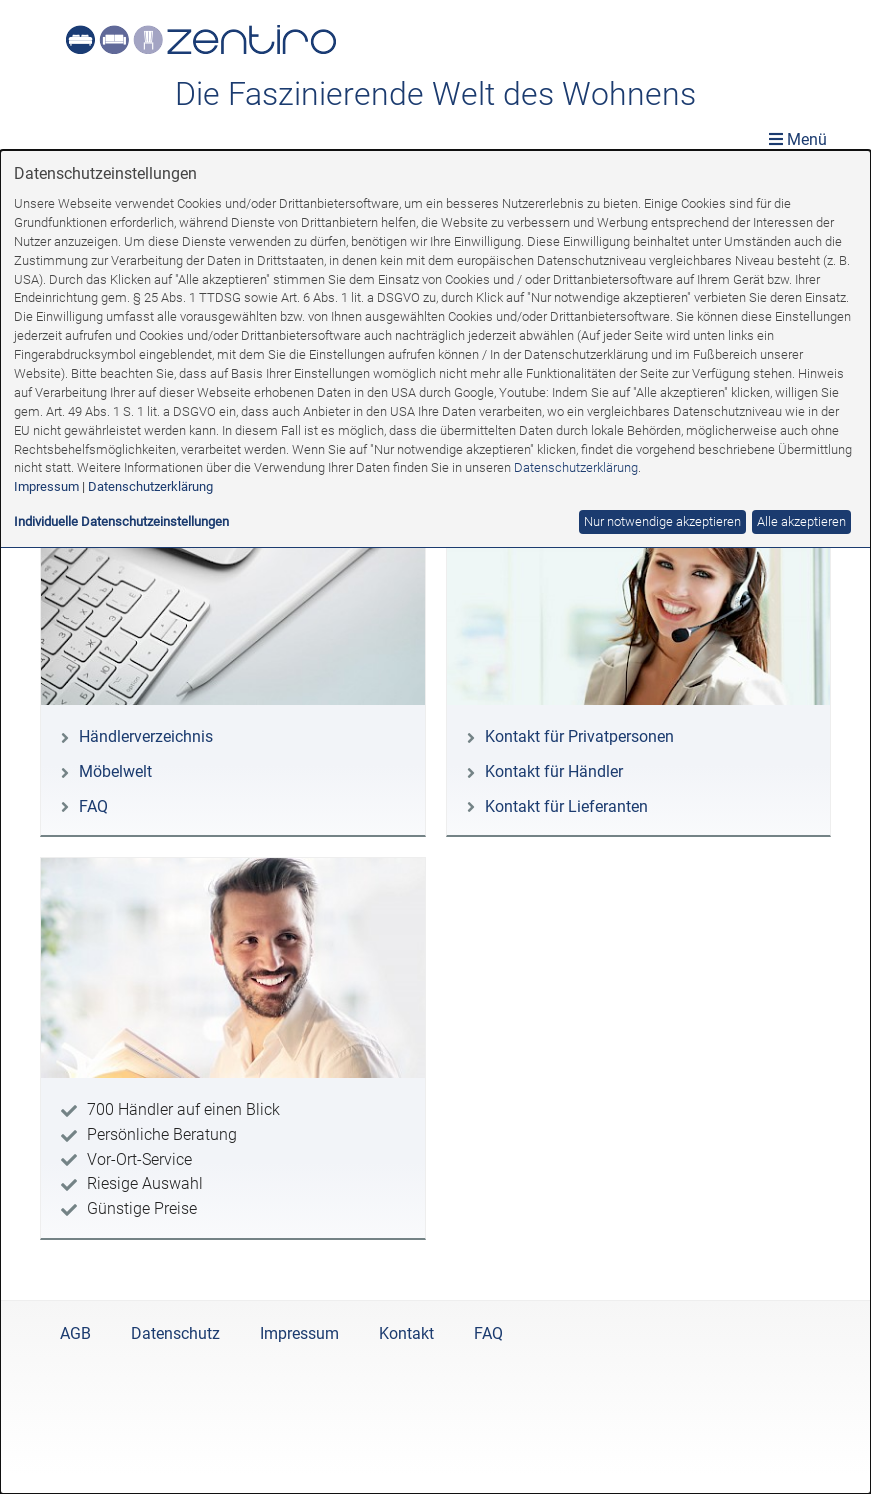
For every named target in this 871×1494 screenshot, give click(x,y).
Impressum (46, 486)
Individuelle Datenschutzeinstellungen (121, 521)
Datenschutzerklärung (576, 467)
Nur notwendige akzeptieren (662, 521)
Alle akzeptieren (801, 521)
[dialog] (435, 822)
